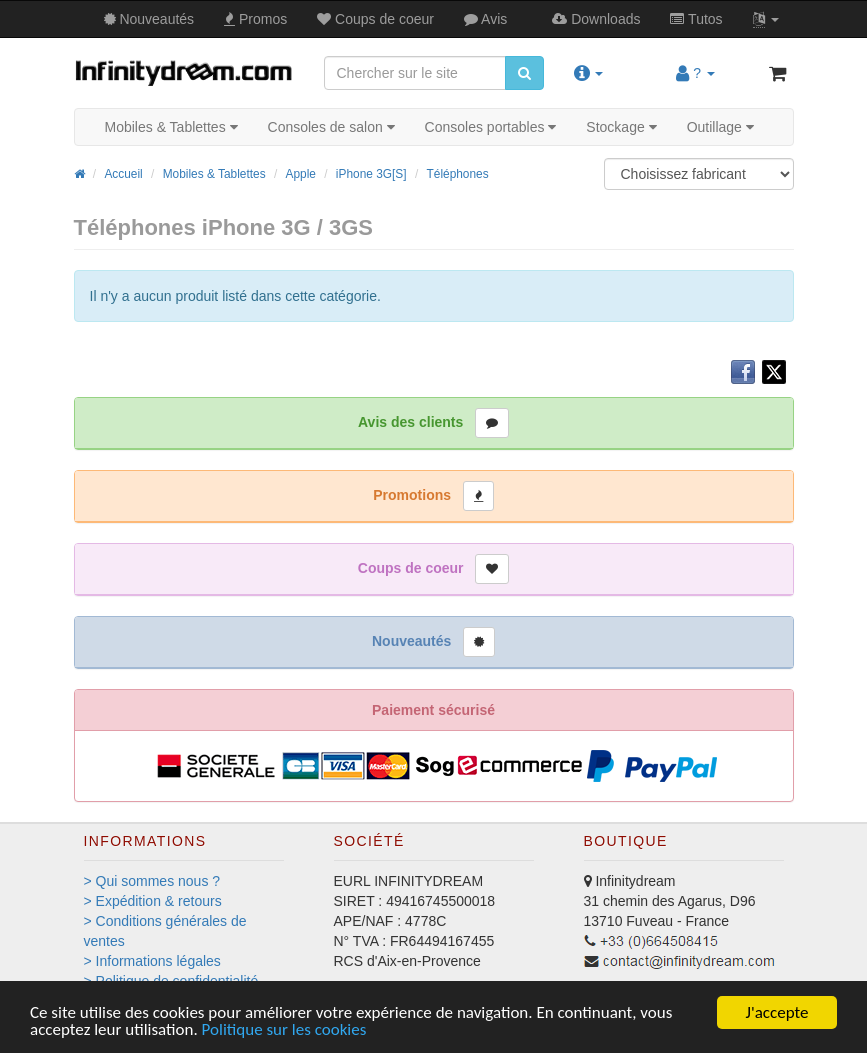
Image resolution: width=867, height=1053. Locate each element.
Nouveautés (149, 19)
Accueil (123, 174)
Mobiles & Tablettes (171, 127)
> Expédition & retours (153, 901)
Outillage (720, 127)
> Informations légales (152, 961)
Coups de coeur (375, 19)
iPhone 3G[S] (371, 174)
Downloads (596, 19)
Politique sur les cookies (284, 1030)
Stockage (621, 127)
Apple (301, 174)
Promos (255, 19)
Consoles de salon (331, 127)
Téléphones (458, 174)
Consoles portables (491, 127)
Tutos (696, 19)
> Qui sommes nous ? (152, 881)
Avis (485, 19)
